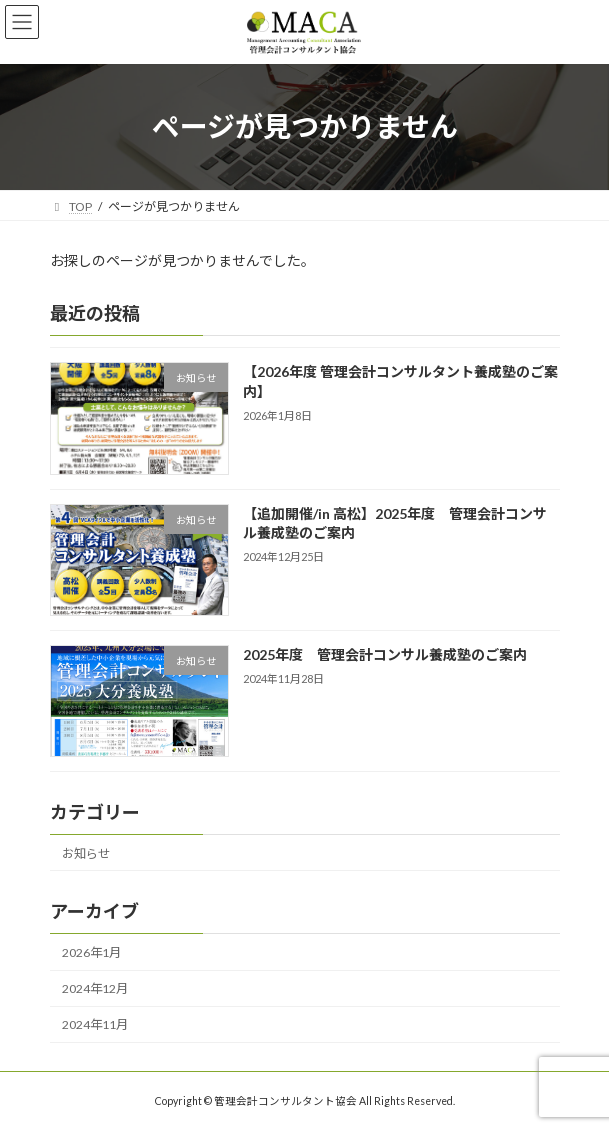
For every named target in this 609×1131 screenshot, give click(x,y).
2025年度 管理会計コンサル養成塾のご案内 (384, 654)
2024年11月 (95, 1024)
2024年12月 (95, 988)
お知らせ (86, 852)
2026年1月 (91, 952)
